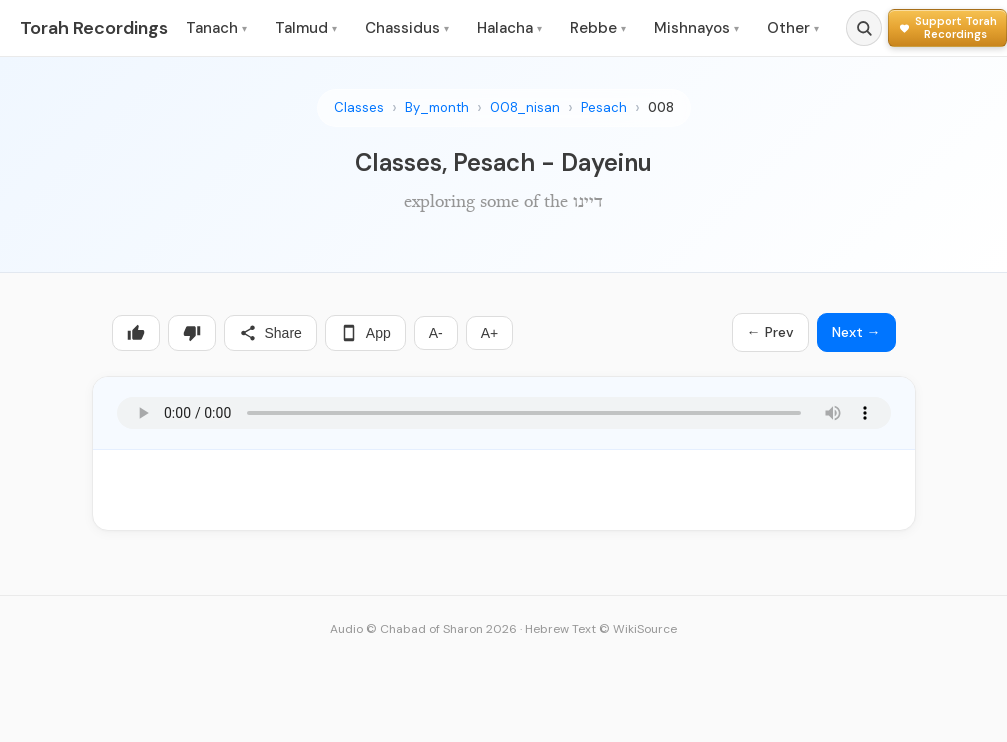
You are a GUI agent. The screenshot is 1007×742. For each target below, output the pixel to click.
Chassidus (407, 28)
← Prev (770, 332)
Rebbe (598, 28)
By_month (437, 107)
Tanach (216, 28)
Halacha (509, 28)
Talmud (306, 28)
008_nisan (525, 107)
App (365, 333)
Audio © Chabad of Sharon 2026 (423, 629)
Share (270, 333)
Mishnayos (696, 28)
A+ (490, 333)
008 (661, 107)
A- (436, 333)
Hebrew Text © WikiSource (601, 629)
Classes (359, 107)
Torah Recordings (94, 28)
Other (793, 28)
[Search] (864, 28)
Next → (856, 332)
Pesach (604, 107)
